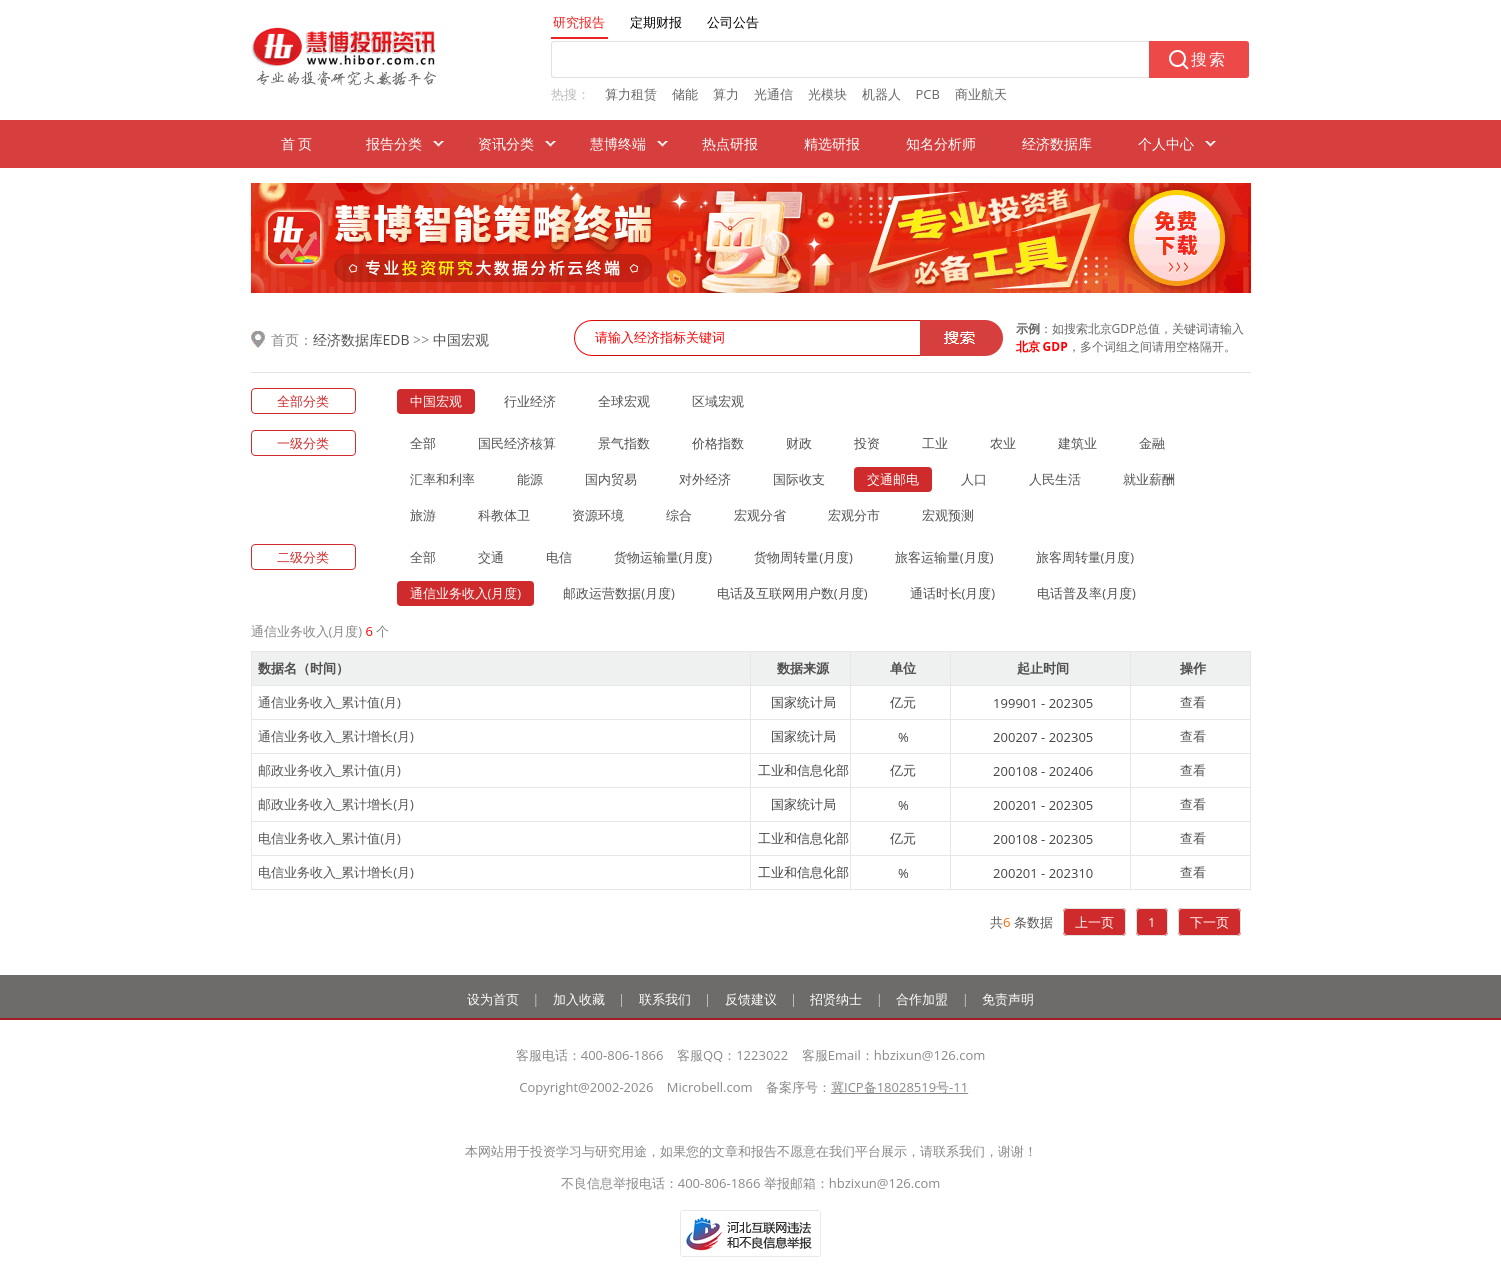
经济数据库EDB (361, 339)
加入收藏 (579, 999)
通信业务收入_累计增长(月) (336, 736)
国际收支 (799, 479)
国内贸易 (611, 479)
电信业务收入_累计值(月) (329, 838)
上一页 (1094, 922)
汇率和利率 (442, 479)
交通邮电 (893, 479)
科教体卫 (504, 515)
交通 (491, 557)
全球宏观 (624, 401)
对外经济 (705, 479)
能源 (530, 479)
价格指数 (718, 443)
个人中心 (1166, 143)
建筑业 (1077, 443)
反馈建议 (751, 999)
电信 (559, 557)
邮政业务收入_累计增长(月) (336, 804)
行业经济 (530, 401)
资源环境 (598, 515)
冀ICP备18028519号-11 (899, 1087)
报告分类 (394, 143)
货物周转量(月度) (803, 557)
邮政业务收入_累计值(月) (329, 770)
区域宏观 (718, 401)
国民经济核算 (517, 443)
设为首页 (493, 999)
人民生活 (1055, 479)
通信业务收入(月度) (466, 593)
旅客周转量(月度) (1085, 557)
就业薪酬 (1149, 479)
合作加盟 (922, 999)
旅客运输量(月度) (944, 557)
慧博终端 (618, 143)
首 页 (297, 143)
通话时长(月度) (953, 593)
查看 (1193, 702)
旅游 (423, 515)
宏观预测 (948, 515)
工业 (935, 443)
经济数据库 (1057, 143)
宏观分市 (854, 515)
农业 (1003, 443)
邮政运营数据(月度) (619, 593)
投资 (867, 443)
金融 (1152, 443)
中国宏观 (461, 339)
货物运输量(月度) (663, 557)
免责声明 (1008, 999)
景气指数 (624, 443)
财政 (799, 443)
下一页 (1209, 922)
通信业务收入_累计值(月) (329, 702)
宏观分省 (760, 515)
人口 (974, 479)
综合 (679, 515)
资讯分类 (506, 143)
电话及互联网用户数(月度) (792, 593)
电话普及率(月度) (1086, 593)
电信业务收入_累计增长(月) (336, 872)
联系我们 (665, 999)
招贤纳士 (836, 999)
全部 (423, 443)
